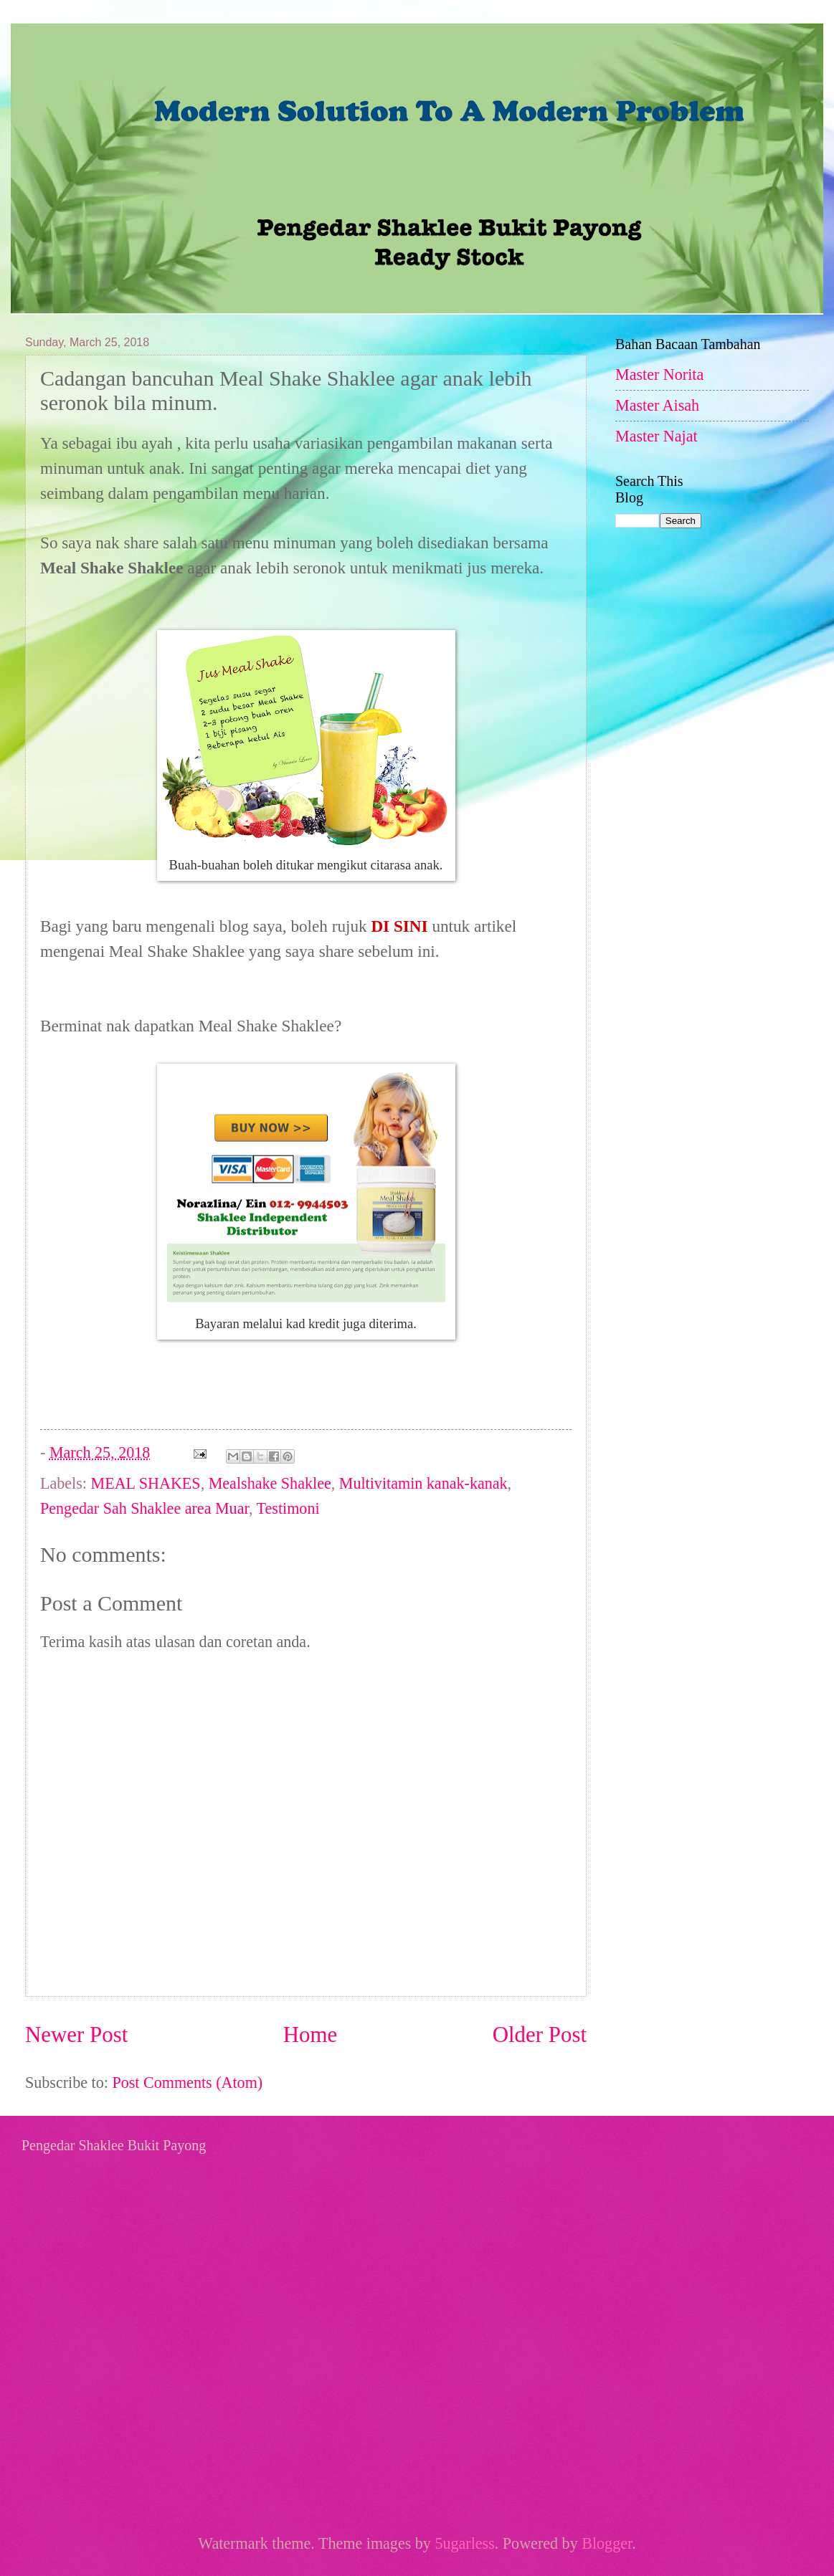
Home (310, 2034)
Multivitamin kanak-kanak (423, 1483)
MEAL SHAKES (146, 1483)
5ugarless (464, 2543)
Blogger (607, 2543)
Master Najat (656, 436)
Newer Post (76, 2034)
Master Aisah (657, 405)
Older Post (540, 2034)
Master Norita (659, 374)
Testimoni (288, 1508)
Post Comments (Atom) (187, 2082)
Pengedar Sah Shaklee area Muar (144, 1508)
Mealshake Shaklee (270, 1483)
